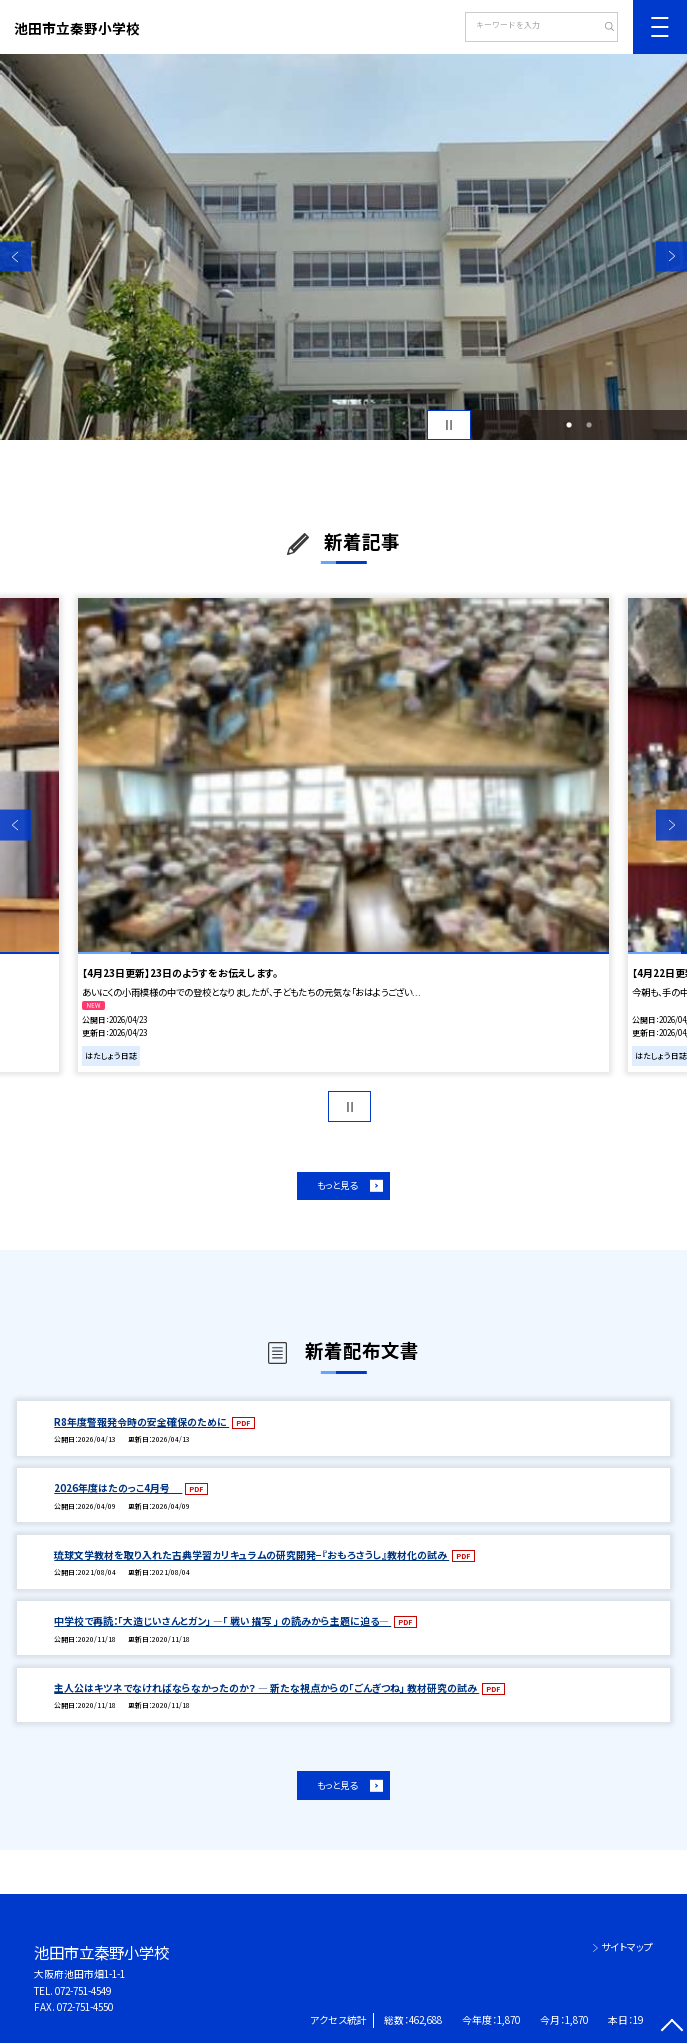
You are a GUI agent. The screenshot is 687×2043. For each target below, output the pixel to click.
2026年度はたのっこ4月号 (118, 1488)
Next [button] (671, 256)
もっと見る (337, 1185)
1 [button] (569, 425)
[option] (343, 247)
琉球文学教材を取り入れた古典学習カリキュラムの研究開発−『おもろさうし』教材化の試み (251, 1555)
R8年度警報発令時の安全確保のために (141, 1422)
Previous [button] (15, 256)
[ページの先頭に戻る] (671, 2027)
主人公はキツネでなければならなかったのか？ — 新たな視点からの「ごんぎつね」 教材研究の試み (266, 1688)
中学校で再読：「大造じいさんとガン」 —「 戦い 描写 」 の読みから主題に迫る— (222, 1621)
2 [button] (589, 425)
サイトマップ (627, 1947)
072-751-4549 (83, 1991)
